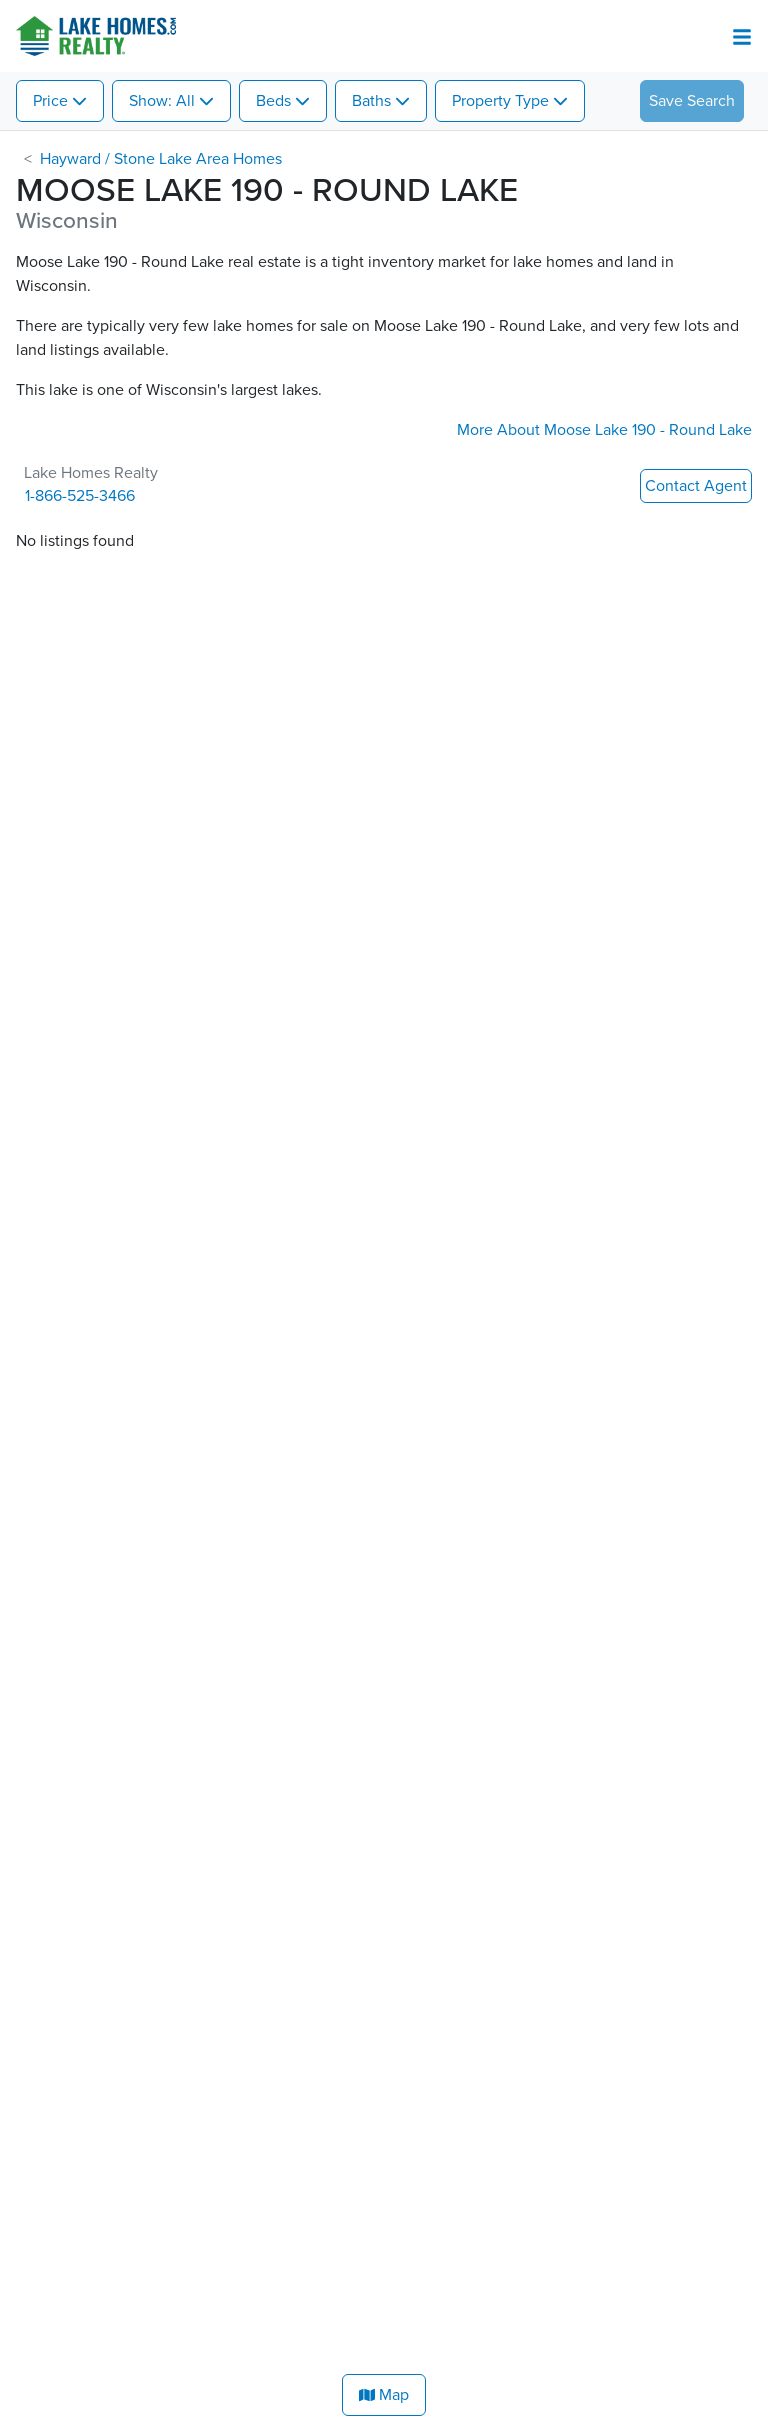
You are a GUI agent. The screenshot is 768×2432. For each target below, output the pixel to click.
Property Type (500, 101)
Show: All (162, 101)
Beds (273, 101)
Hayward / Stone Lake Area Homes (161, 159)
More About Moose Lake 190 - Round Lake (604, 430)
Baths (371, 101)
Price (50, 101)
